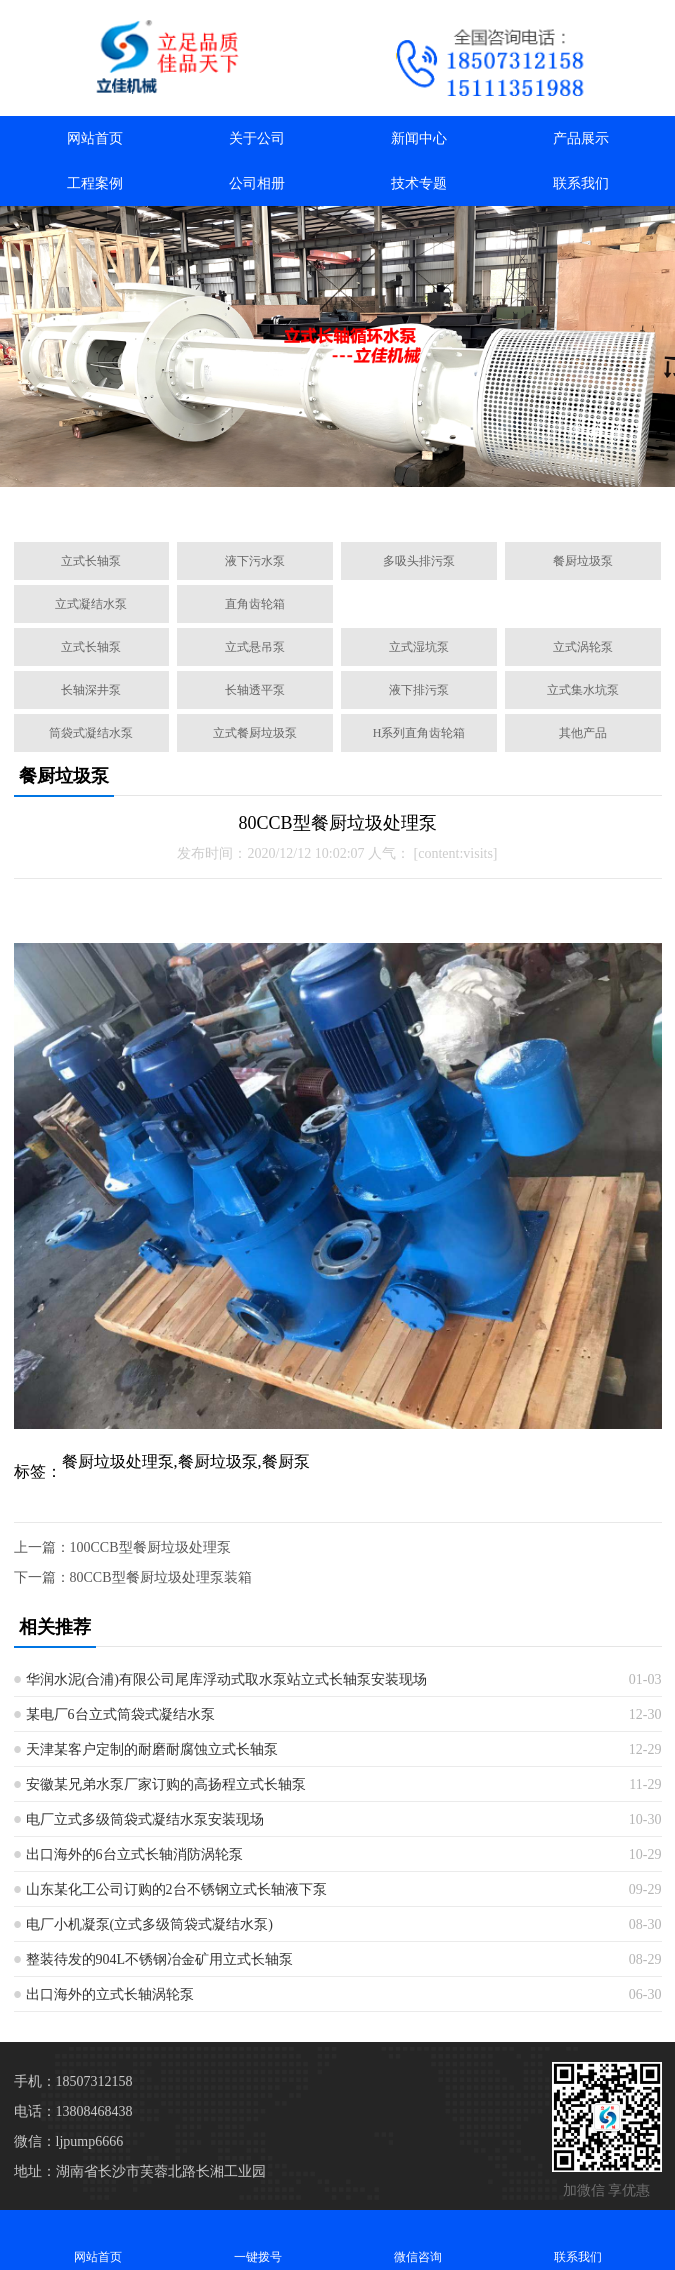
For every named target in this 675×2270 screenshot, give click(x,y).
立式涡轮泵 (583, 647)
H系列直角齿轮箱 (419, 733)
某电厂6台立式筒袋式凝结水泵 (120, 1714)
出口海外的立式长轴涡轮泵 (110, 1994)
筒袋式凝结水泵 (91, 733)
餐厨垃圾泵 (583, 561)
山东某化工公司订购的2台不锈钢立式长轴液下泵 (176, 1889)
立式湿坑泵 (419, 647)
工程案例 (95, 183)
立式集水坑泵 (583, 690)
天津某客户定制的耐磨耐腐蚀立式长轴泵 (152, 1749)
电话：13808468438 (73, 2111)
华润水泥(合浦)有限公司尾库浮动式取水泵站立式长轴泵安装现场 (226, 1679)
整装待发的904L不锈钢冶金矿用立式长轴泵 (160, 1959)
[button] (250, 504)
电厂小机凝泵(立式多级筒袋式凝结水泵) (149, 1924)
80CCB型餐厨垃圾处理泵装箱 (161, 1577)
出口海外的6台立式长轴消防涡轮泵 (134, 1854)
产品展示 (581, 138)
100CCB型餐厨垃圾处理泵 (150, 1547)
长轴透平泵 (255, 690)
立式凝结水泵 (91, 604)
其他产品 (583, 733)
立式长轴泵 (91, 561)
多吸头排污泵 (419, 561)
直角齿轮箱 (255, 604)
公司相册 (257, 183)
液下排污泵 (419, 690)
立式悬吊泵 (255, 647)
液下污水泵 (255, 561)
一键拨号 (258, 2239)
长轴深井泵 (91, 690)
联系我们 (581, 183)
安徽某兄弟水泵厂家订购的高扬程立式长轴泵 (166, 1784)
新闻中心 (419, 138)
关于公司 (257, 138)
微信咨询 (418, 2239)
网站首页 (95, 138)
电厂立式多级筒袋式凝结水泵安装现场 (145, 1819)
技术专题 (419, 183)
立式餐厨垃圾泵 (255, 733)
